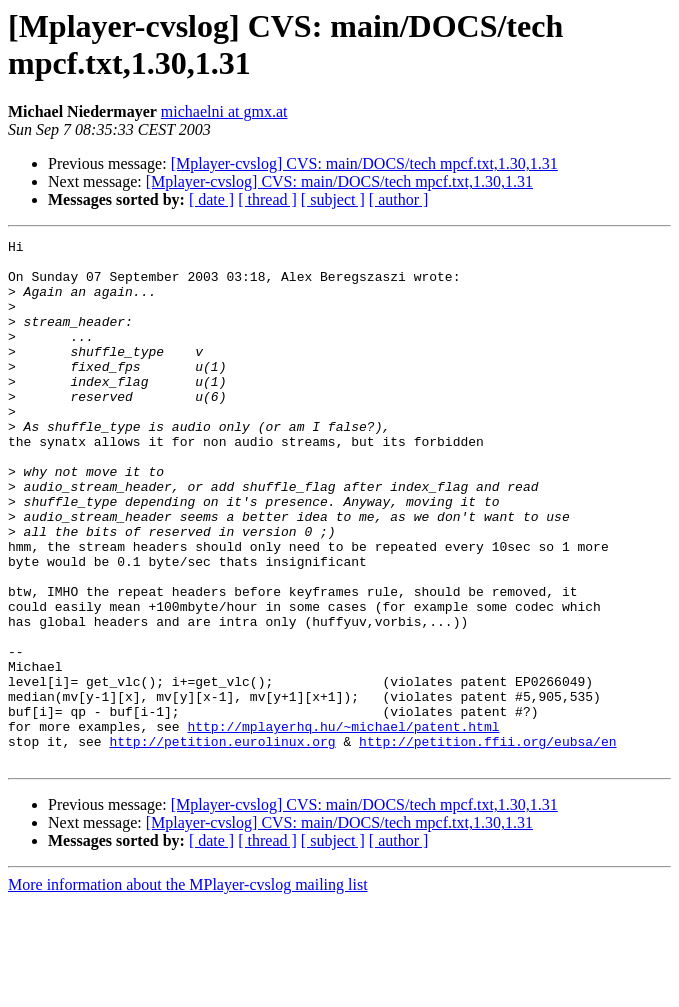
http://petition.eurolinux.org (222, 843)
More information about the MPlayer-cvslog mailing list (188, 989)
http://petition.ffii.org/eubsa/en (487, 843)
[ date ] (211, 199)
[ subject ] (333, 199)
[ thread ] (267, 199)
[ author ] (399, 199)
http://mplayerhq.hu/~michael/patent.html (343, 825)
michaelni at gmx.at (224, 111)
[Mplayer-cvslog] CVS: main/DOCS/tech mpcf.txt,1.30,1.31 (364, 163)
